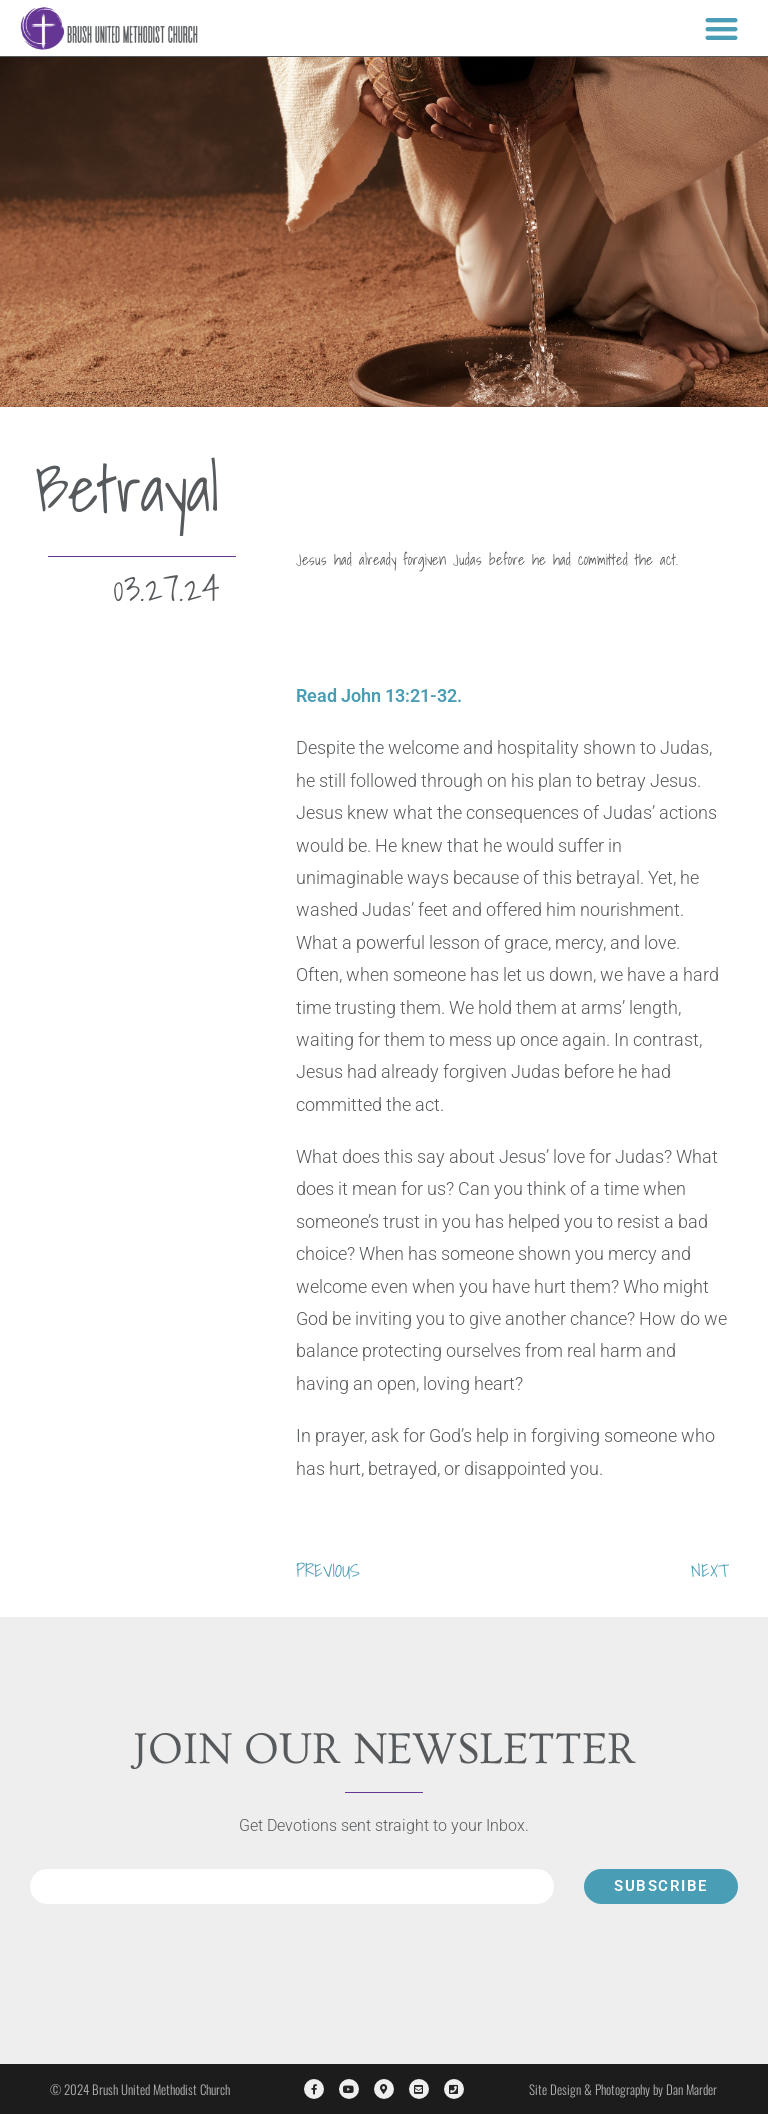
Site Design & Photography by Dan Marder (623, 2089)
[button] (721, 28)
